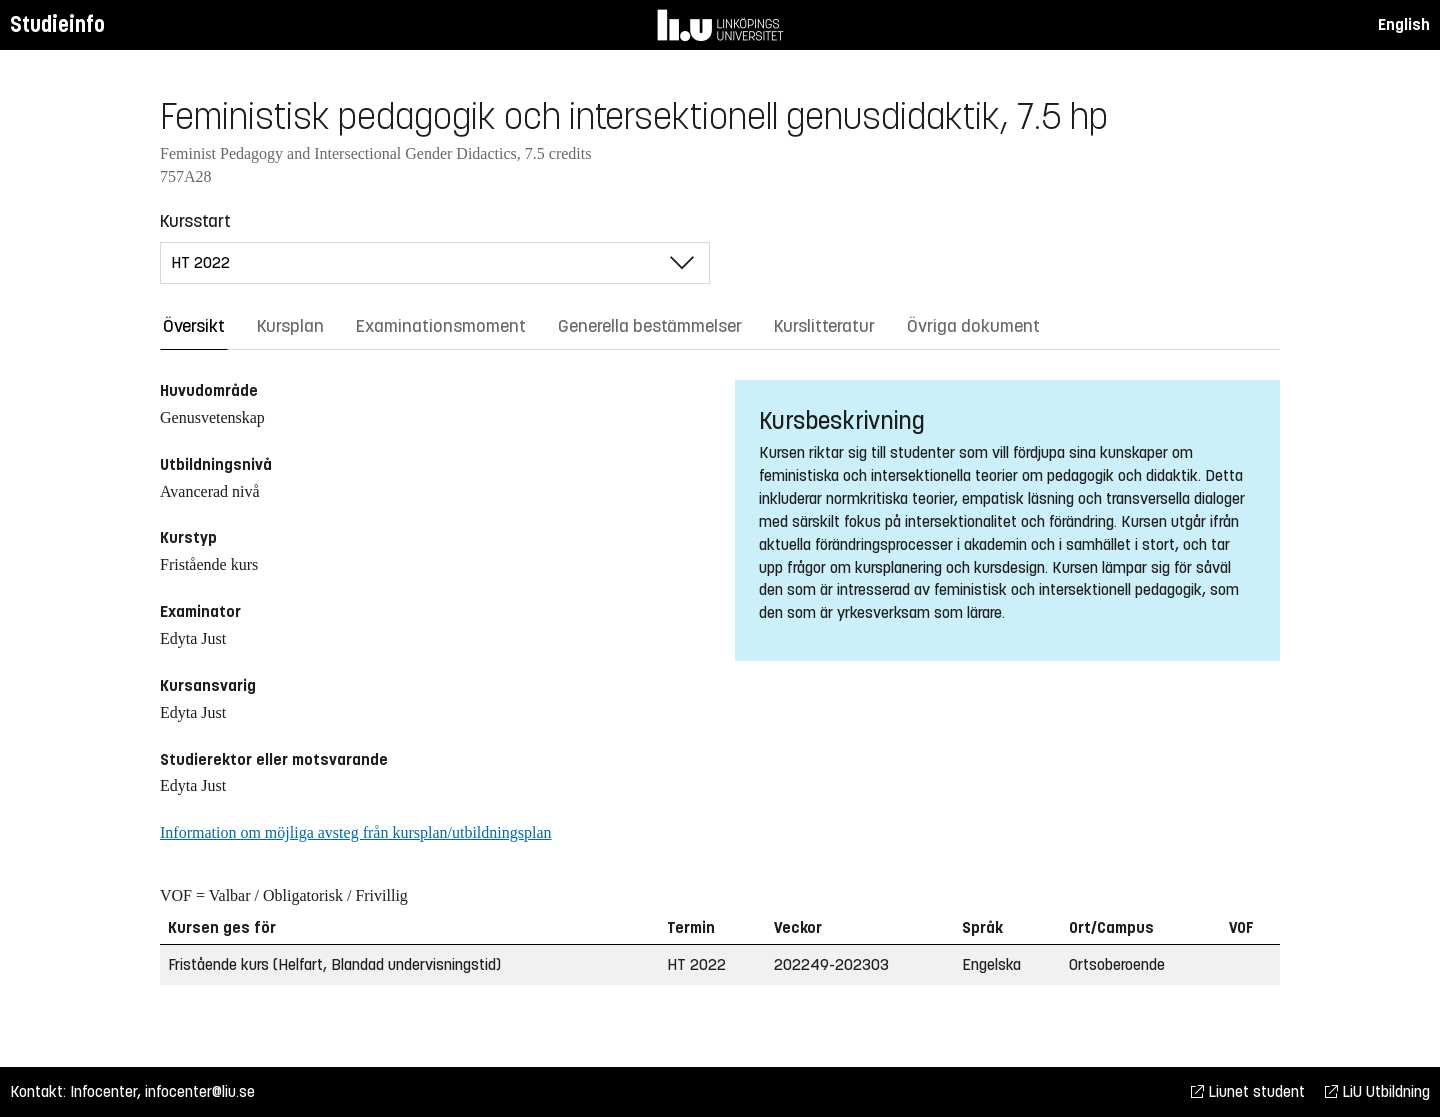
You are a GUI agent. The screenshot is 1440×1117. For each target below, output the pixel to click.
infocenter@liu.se (200, 1091)
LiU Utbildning (1377, 1091)
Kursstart (195, 221)
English (1404, 24)
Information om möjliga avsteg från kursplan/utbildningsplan (355, 832)
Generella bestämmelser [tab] (650, 326)
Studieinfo (57, 24)
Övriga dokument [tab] (973, 326)
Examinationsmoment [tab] (441, 326)
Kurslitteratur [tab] (824, 326)
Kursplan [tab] (290, 326)
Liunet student (1248, 1091)
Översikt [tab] (194, 326)
